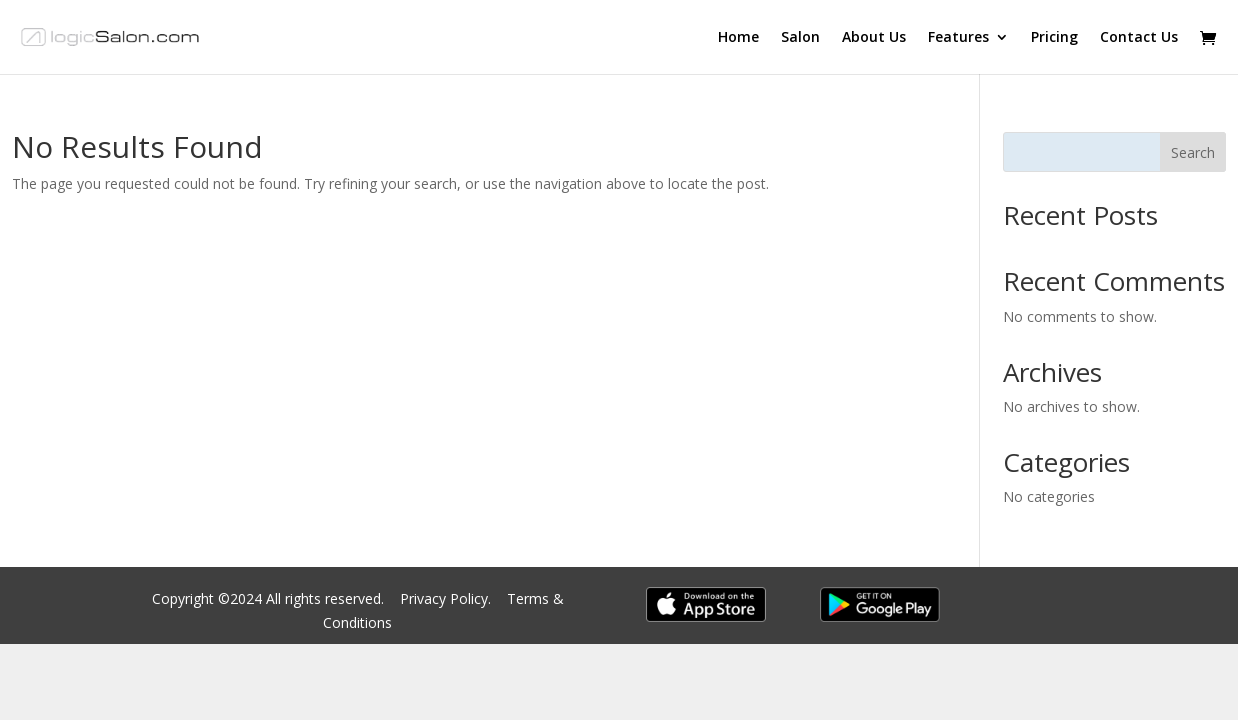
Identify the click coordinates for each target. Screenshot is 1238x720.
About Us (874, 38)
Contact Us (1139, 38)
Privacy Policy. (447, 598)
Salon (800, 38)
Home (738, 38)
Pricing (1054, 38)
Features (958, 38)
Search (1193, 152)
